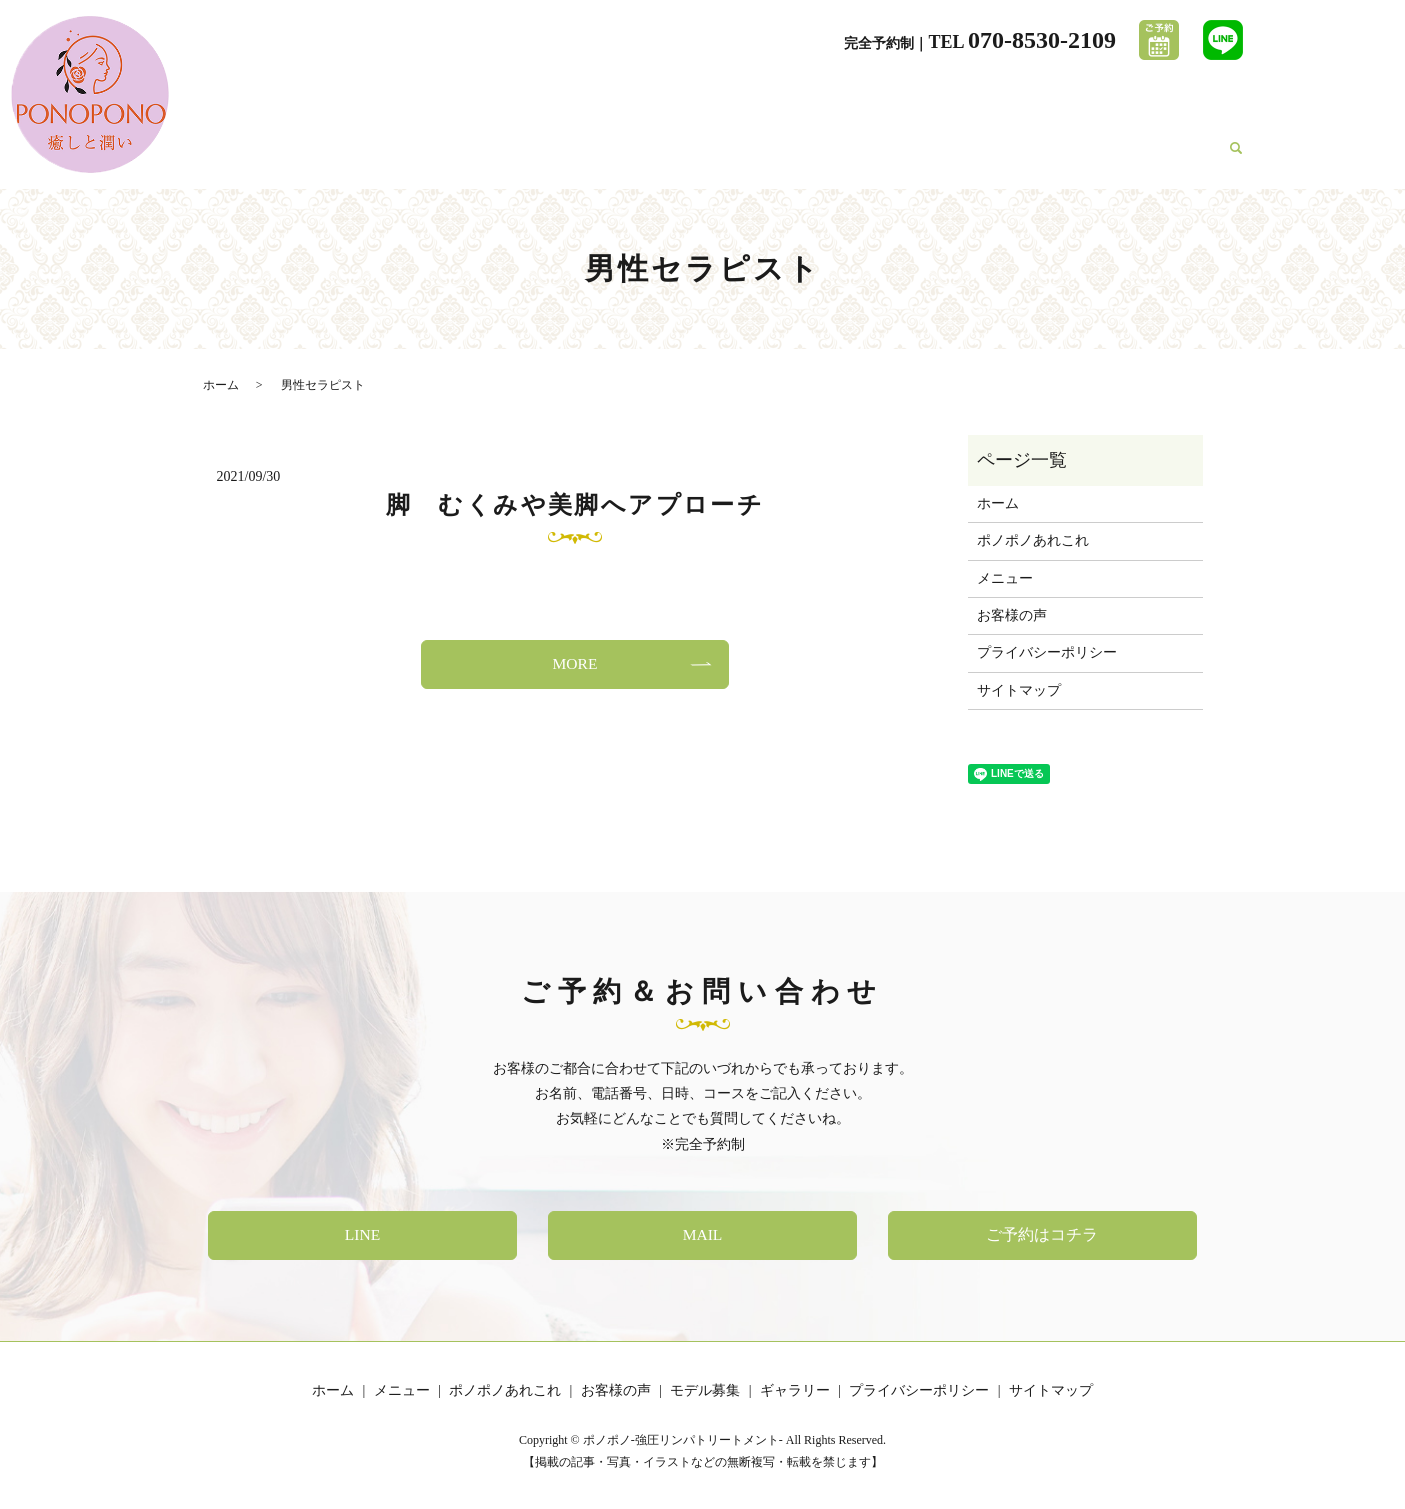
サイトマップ (1019, 690)
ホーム (699, 157)
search (1236, 159)
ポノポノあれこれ (877, 157)
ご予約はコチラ (1043, 1234)
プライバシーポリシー (1047, 652)
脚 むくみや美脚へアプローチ (575, 505)
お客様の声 (990, 157)
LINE (362, 1234)
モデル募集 (1082, 157)
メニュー (770, 157)
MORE (575, 663)
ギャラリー (1175, 157)
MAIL (702, 1234)
